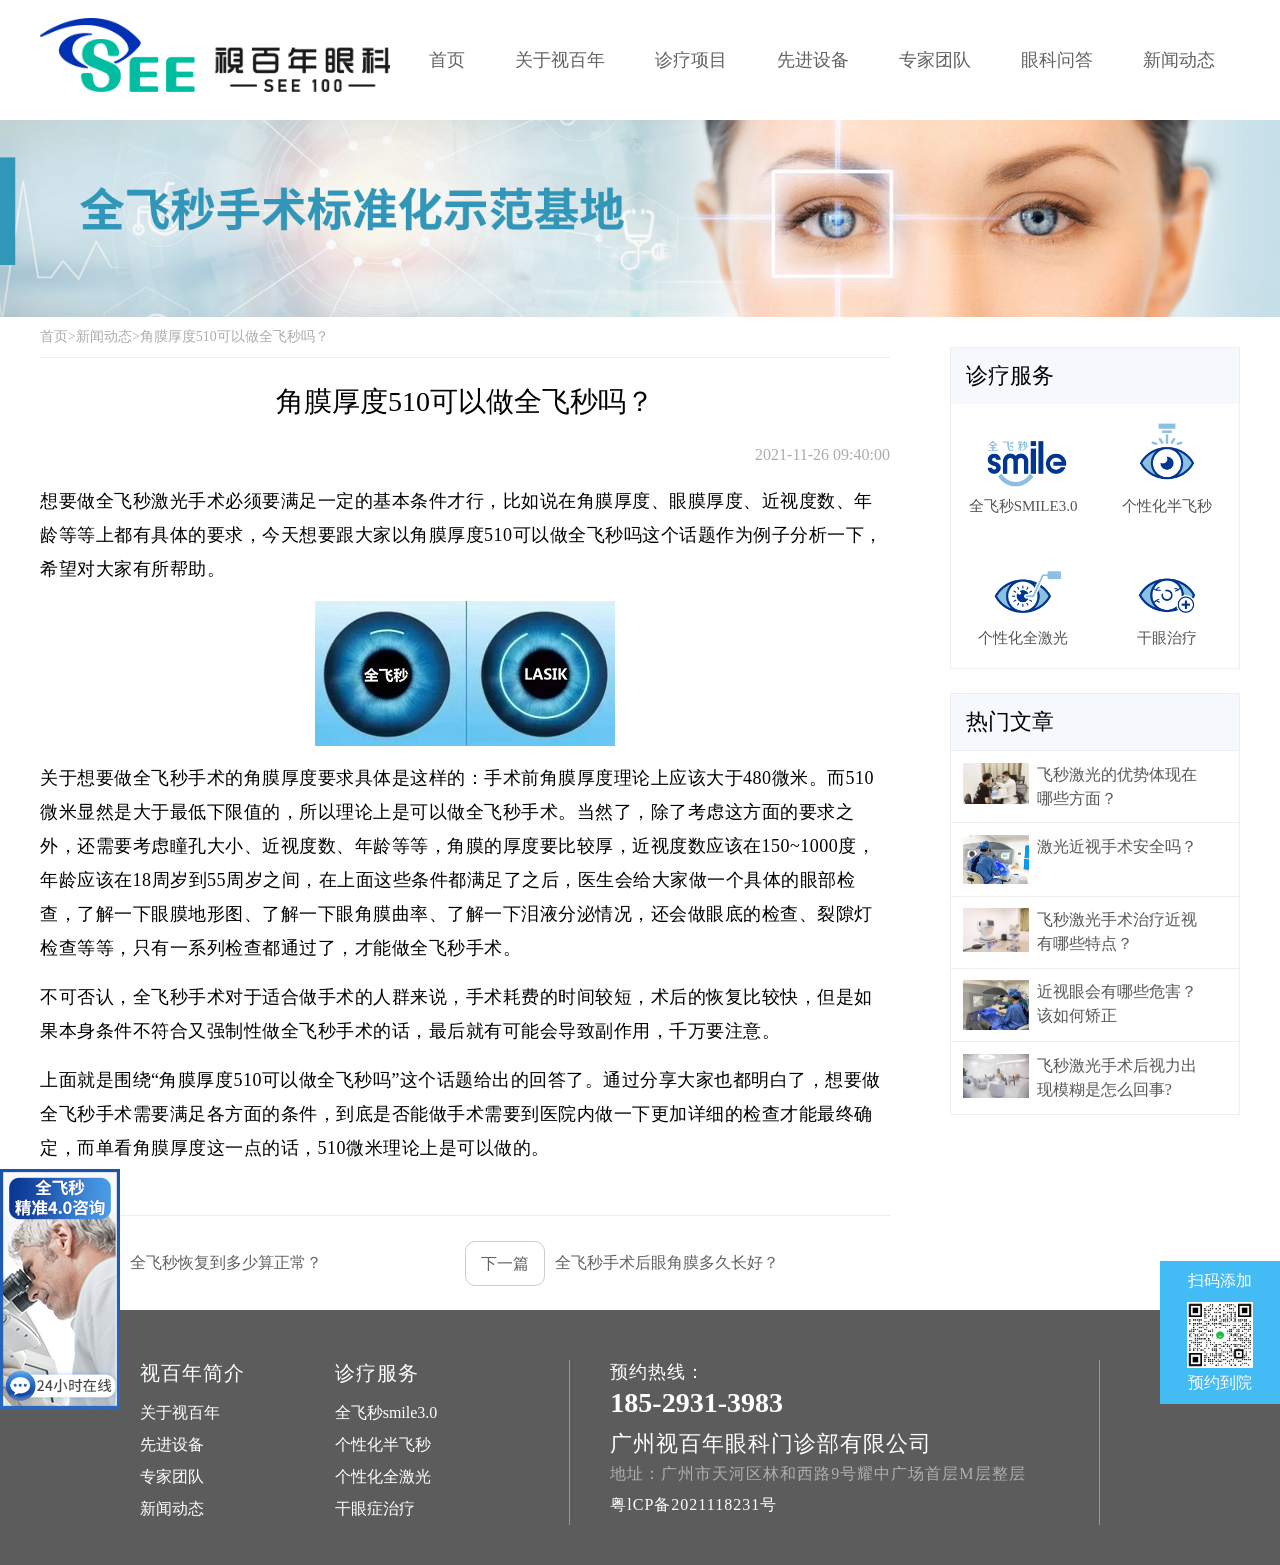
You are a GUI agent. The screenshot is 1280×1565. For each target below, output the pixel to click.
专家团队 (935, 60)
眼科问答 (1057, 60)
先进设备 (813, 60)
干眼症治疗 (375, 1508)
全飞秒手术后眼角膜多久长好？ (622, 1263)
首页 (447, 60)
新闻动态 (1179, 60)
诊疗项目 (691, 60)
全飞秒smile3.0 (386, 1412)
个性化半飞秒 (383, 1444)
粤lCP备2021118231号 (693, 1504)
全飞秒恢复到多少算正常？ (181, 1263)
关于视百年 (560, 60)
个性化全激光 (383, 1476)
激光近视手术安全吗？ (1117, 846)
